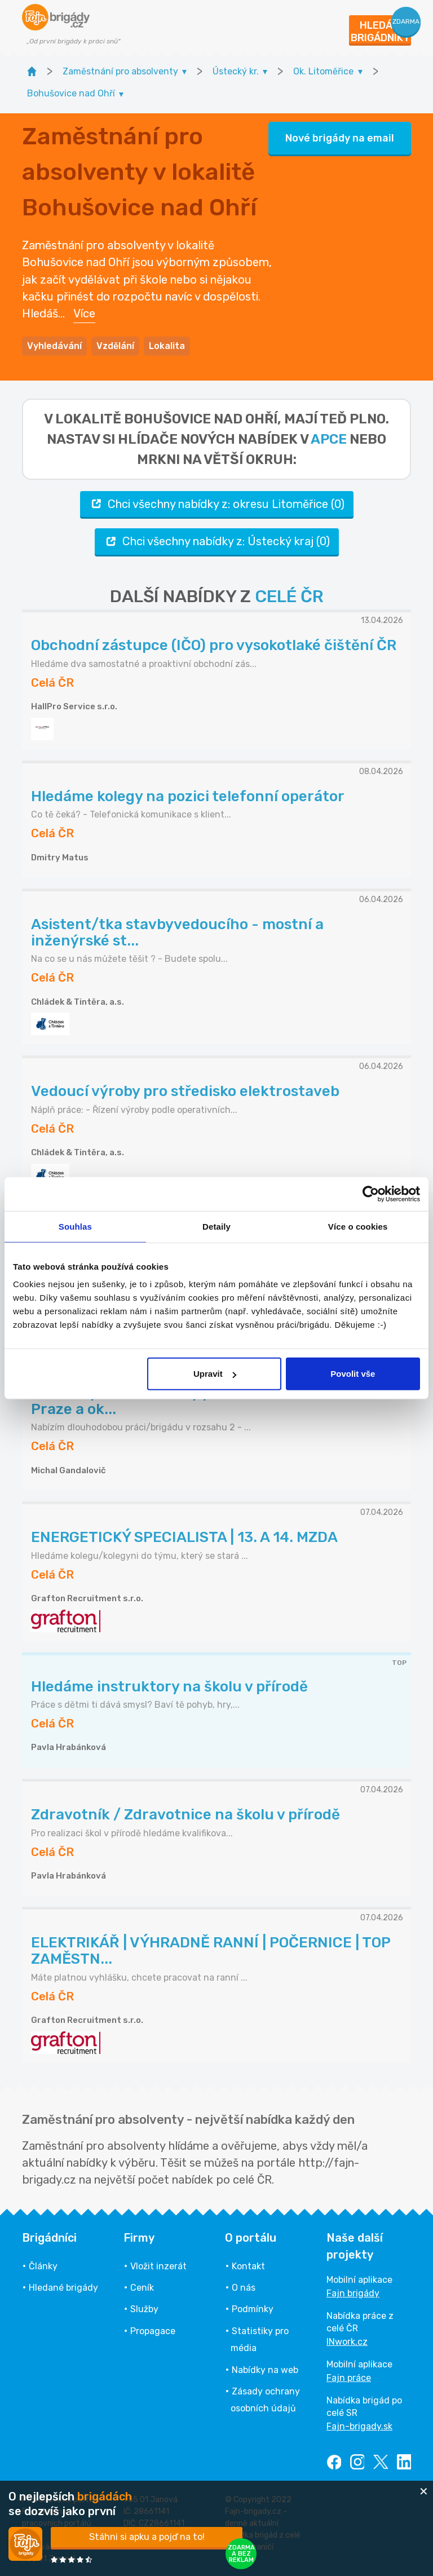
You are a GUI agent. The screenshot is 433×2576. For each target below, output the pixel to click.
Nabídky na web (265, 2370)
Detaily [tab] (216, 1226)
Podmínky (252, 2309)
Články (43, 2266)
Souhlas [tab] (75, 1226)
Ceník (142, 2287)
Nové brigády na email (339, 138)
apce (329, 439)
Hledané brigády (63, 2287)
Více (84, 313)
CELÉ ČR (289, 596)
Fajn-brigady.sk (359, 2426)
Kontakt (248, 2266)
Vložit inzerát (158, 2266)
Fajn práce (348, 2377)
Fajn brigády (352, 2293)
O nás (243, 2287)
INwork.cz (347, 2341)
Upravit (214, 1373)
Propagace (152, 2331)
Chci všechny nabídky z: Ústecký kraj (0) (217, 541)
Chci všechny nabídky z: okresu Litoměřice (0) (216, 504)
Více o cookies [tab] (358, 1226)
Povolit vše (352, 1373)
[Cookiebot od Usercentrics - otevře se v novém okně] (370, 1193)
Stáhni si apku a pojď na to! (147, 2536)
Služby (144, 2309)
